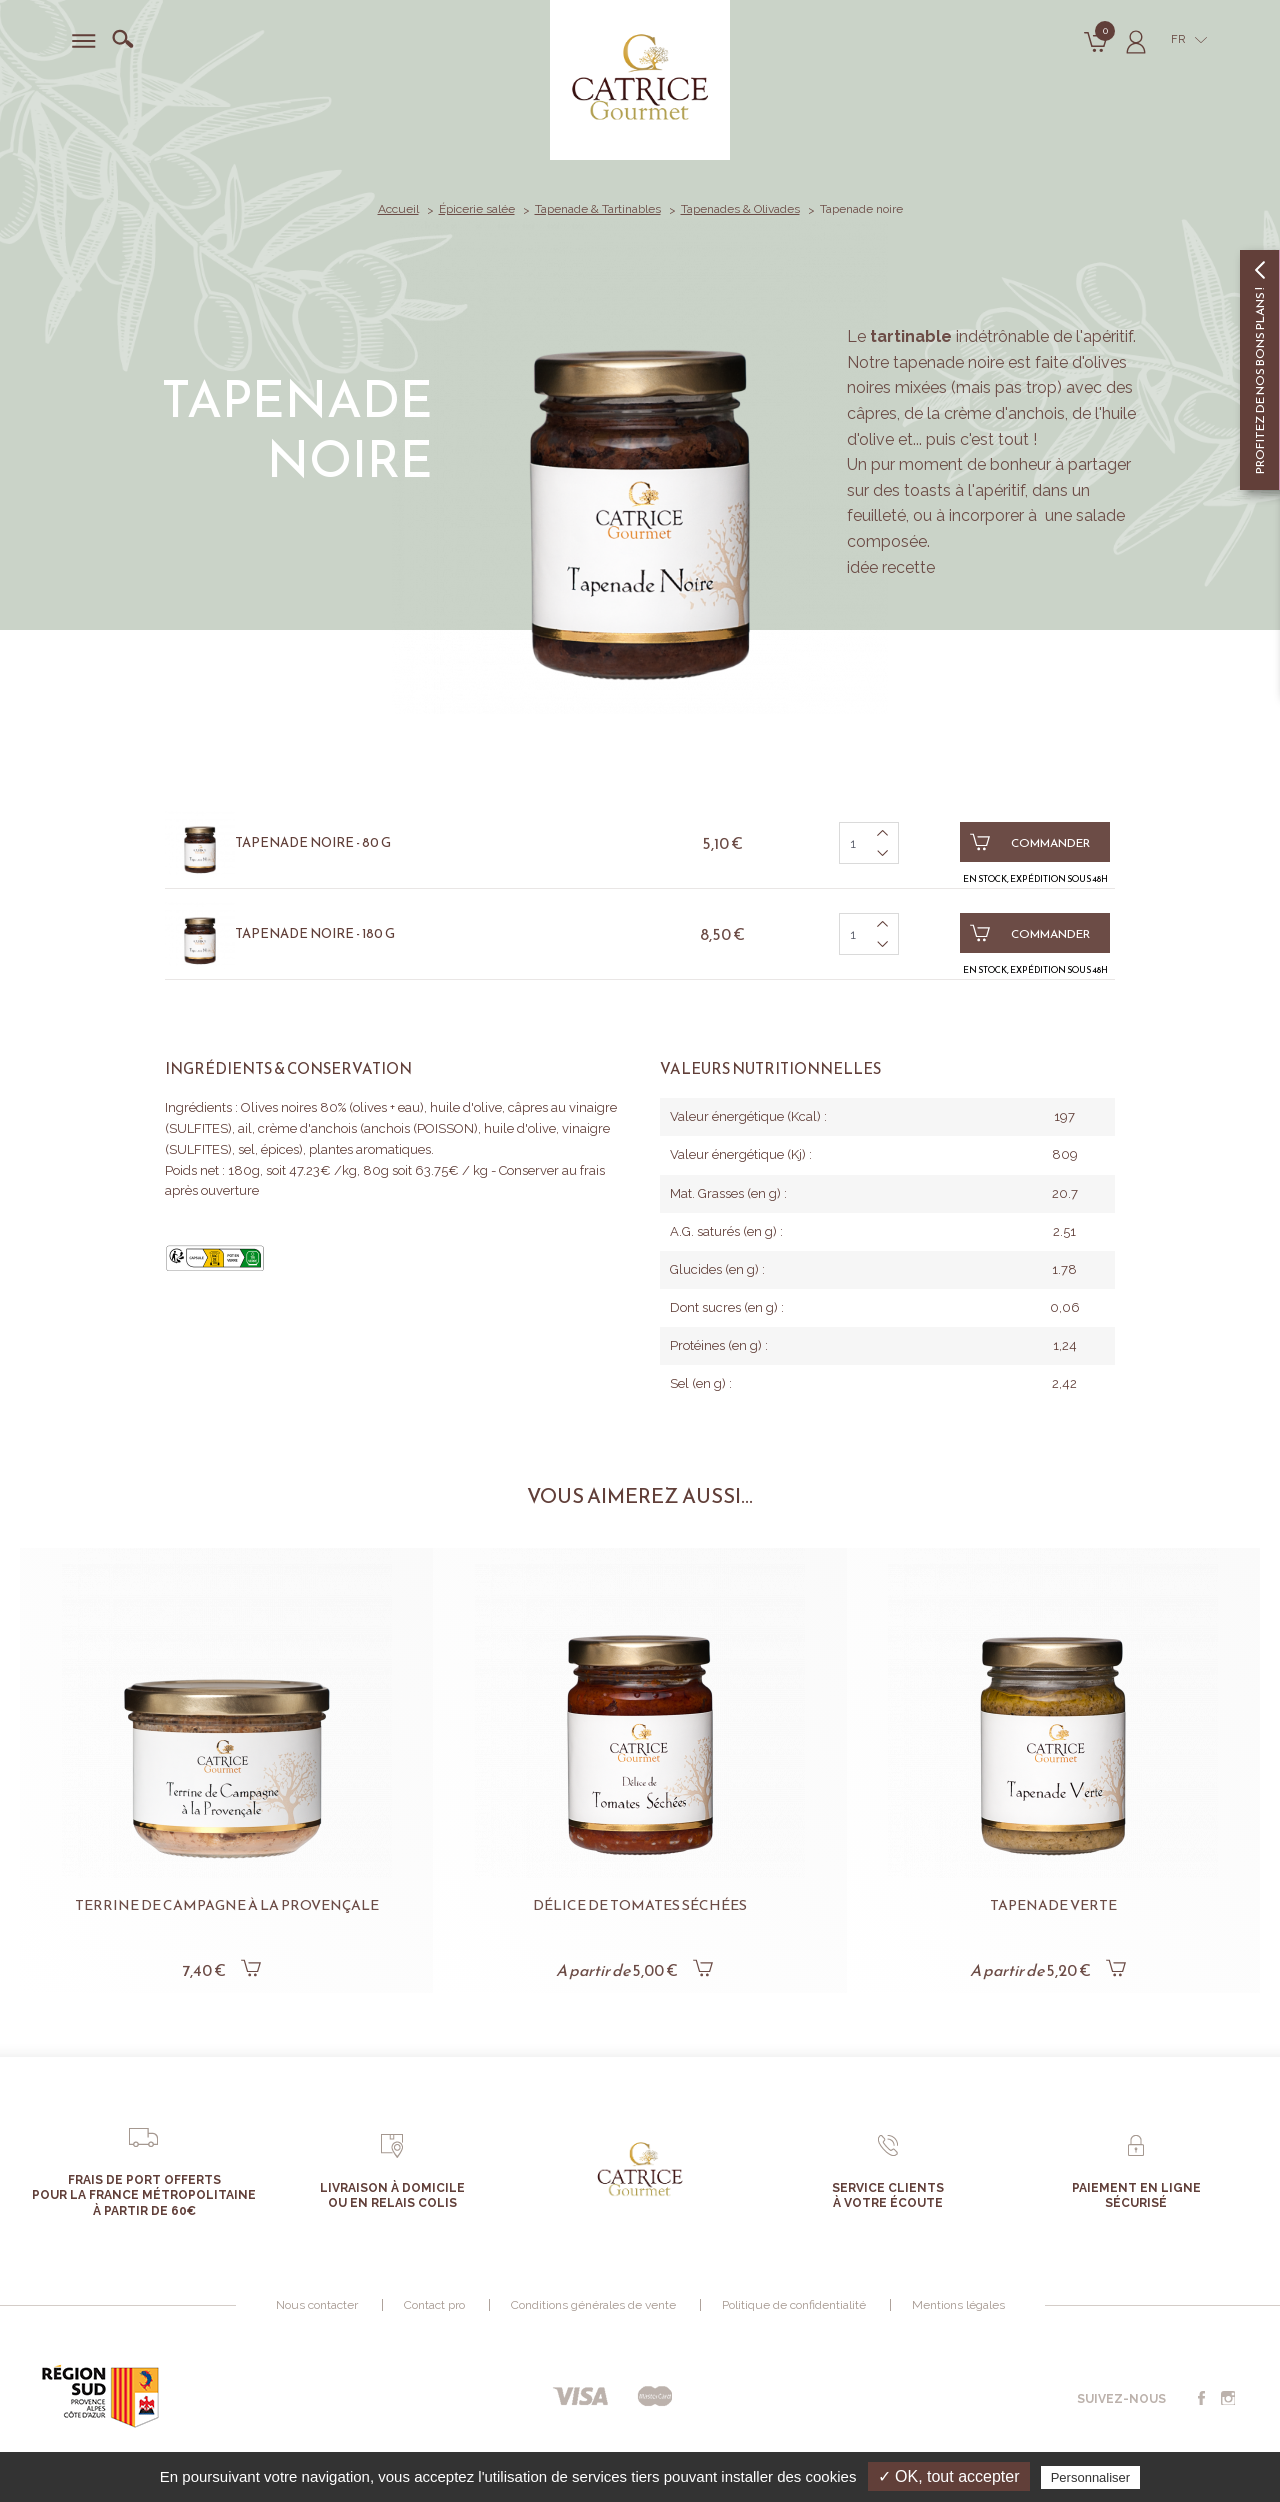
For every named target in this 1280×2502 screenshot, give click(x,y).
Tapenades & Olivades (740, 209)
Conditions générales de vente (593, 2305)
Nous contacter (317, 2305)
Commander (1030, 842)
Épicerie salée (477, 209)
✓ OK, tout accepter (949, 2476)
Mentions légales (958, 2305)
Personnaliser (1091, 2477)
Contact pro (434, 2305)
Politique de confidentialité (794, 2305)
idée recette (891, 567)
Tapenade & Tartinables (598, 209)
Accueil (398, 209)
